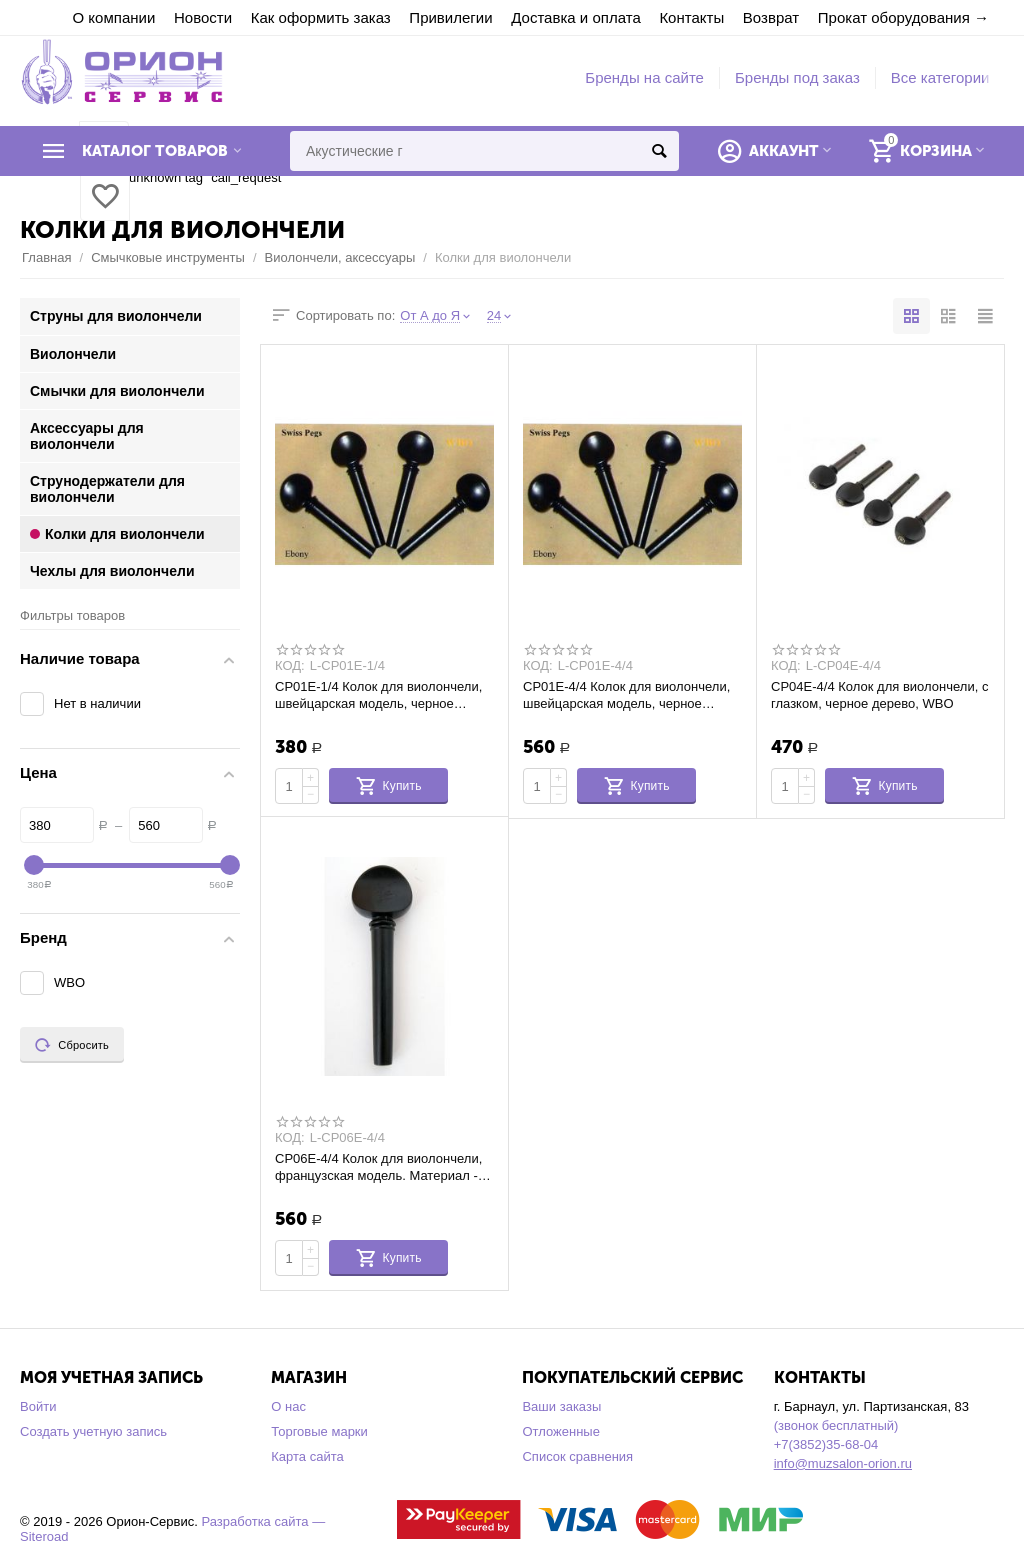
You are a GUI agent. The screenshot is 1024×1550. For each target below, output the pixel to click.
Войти (38, 1406)
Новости (203, 17)
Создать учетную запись (93, 1431)
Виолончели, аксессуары (340, 257)
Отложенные (561, 1431)
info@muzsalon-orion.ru (843, 1463)
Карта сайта (307, 1456)
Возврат (771, 17)
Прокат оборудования (894, 17)
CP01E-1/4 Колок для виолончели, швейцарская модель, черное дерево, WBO (378, 695)
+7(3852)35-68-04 (826, 1444)
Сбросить (72, 1045)
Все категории (940, 77)
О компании (114, 17)
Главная (47, 257)
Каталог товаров (155, 151)
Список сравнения (577, 1456)
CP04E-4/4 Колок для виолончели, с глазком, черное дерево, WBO (879, 695)
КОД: (290, 666)
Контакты (691, 17)
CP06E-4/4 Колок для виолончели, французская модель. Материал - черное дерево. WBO (378, 1167)
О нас (288, 1406)
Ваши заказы (561, 1406)
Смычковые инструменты (168, 257)
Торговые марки (319, 1431)
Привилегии (450, 17)
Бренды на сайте (644, 77)
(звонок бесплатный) (836, 1425)
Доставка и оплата (576, 17)
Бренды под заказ (797, 77)
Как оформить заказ (321, 17)
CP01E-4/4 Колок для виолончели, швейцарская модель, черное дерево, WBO (626, 695)
